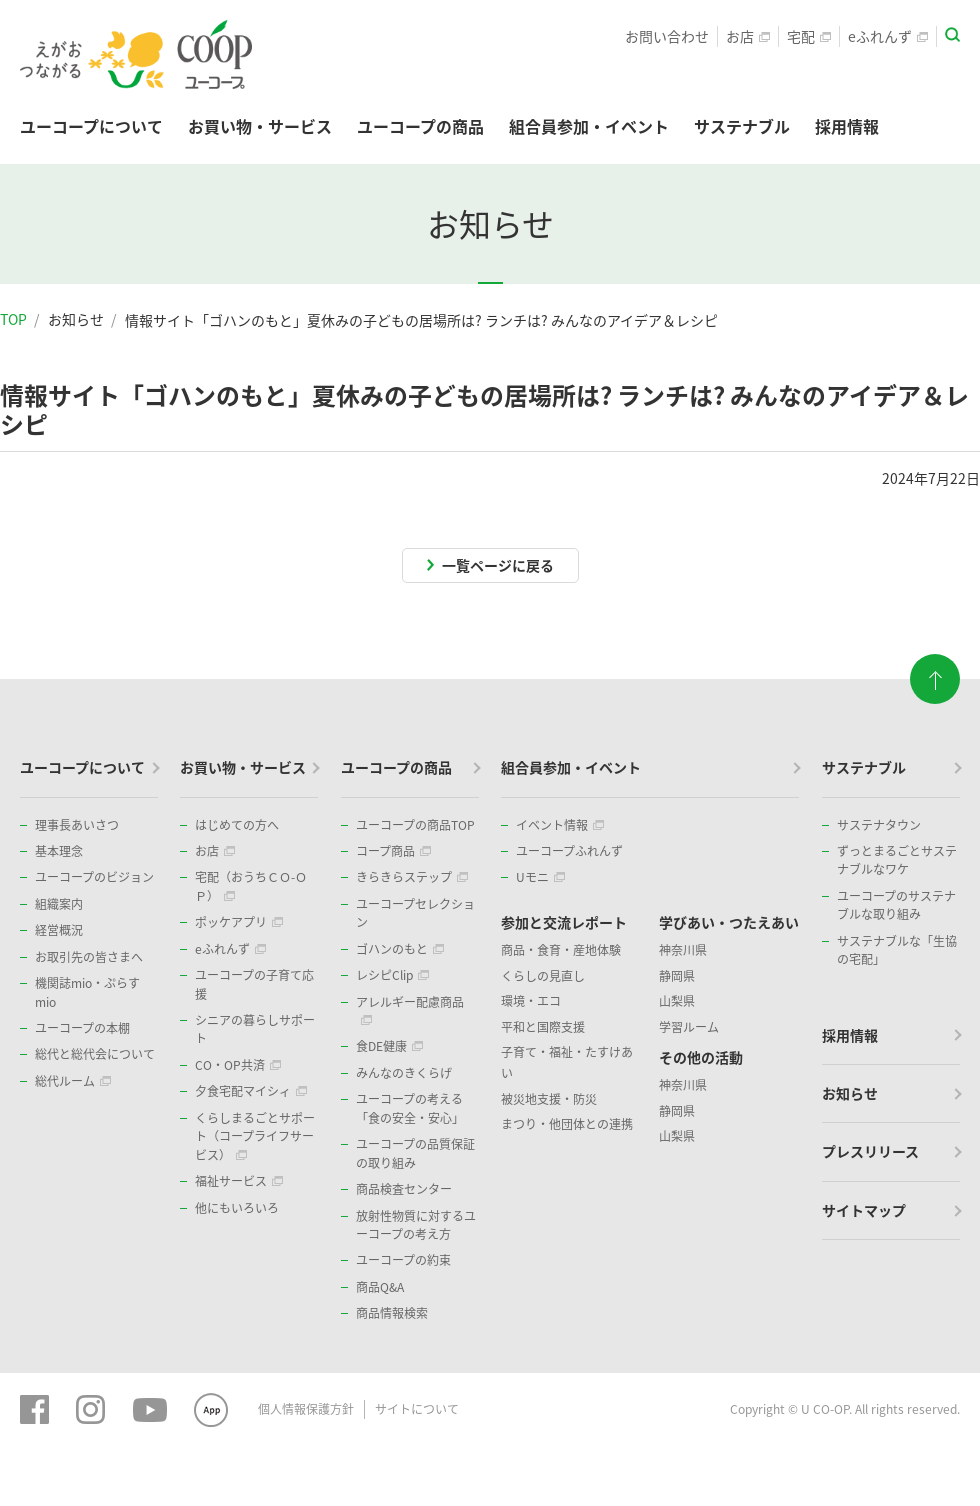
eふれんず (888, 36)
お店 (748, 36)
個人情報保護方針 (306, 1409)
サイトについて (417, 1409)
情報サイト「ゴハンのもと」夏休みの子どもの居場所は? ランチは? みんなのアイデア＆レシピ (421, 320)
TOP (13, 319)
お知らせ (76, 319)
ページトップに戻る (935, 679)
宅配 (809, 36)
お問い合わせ (667, 36)
